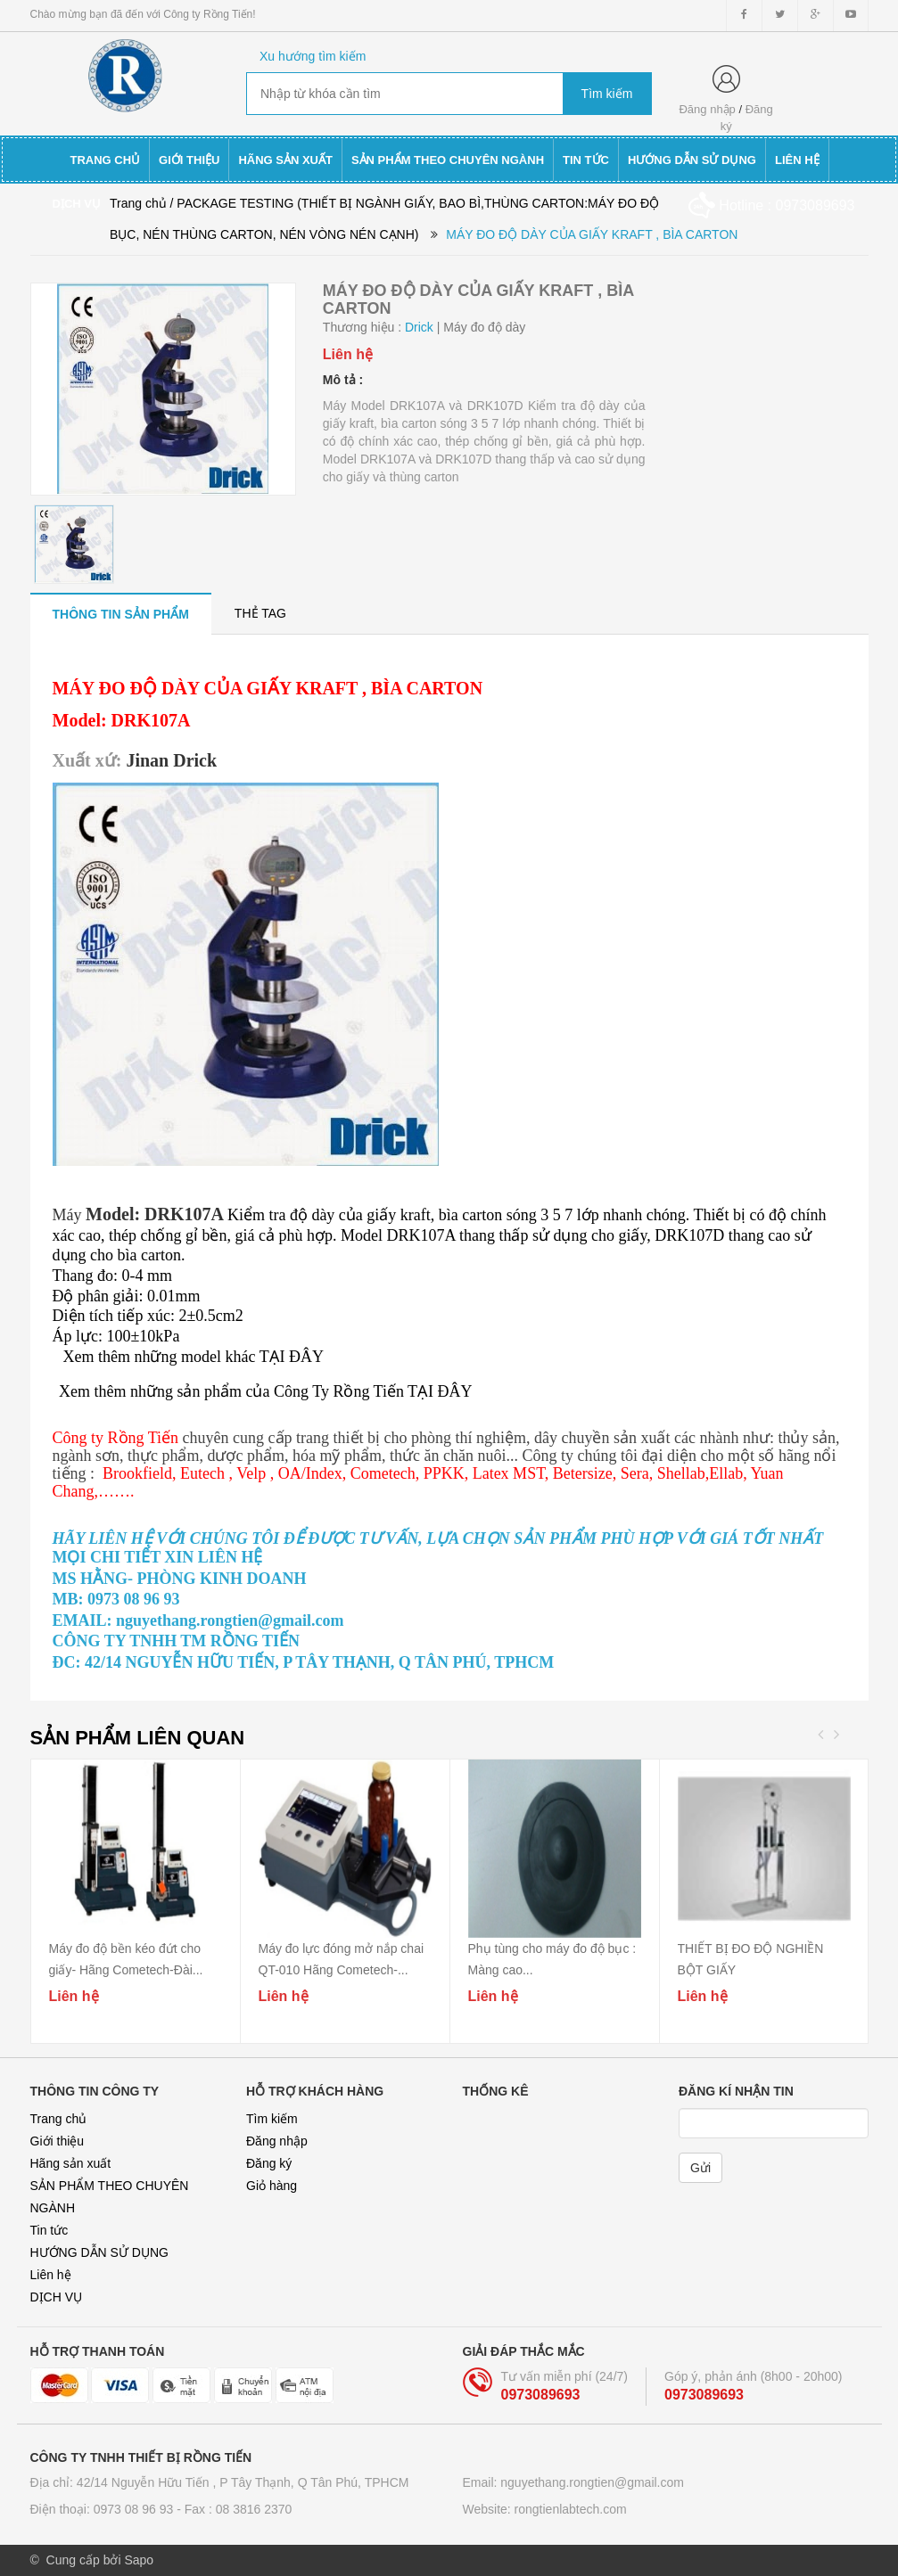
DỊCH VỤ (56, 2297)
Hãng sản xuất (70, 2163)
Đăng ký (269, 2163)
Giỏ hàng (271, 2185)
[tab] (120, 614)
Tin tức (49, 2230)
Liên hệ (50, 2275)
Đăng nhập (707, 109)
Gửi (700, 2168)
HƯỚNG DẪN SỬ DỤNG (99, 2252)
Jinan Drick (171, 760)
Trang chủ (58, 2119)
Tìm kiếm (272, 2119)
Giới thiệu (57, 2141)
